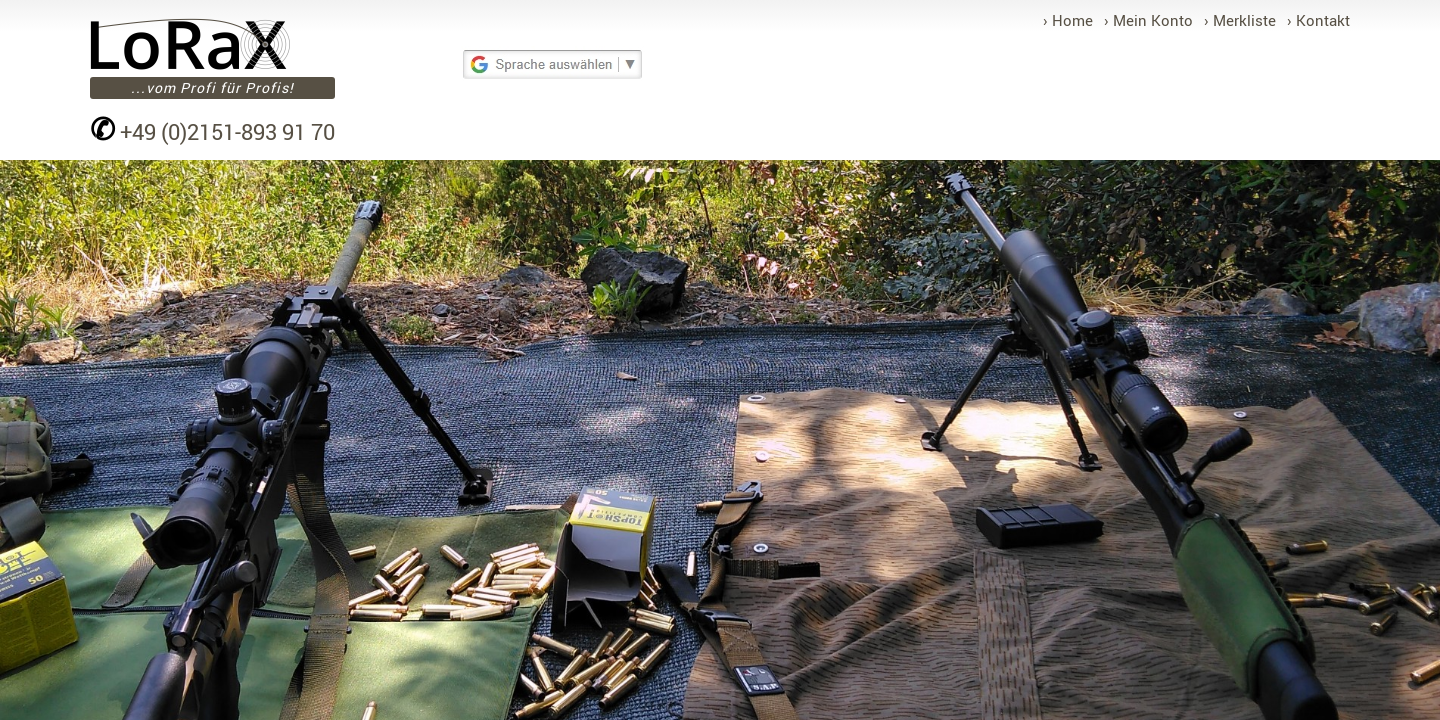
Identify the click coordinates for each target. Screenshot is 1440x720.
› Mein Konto (1148, 20)
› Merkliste (1240, 20)
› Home (1068, 20)
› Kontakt (1318, 20)
